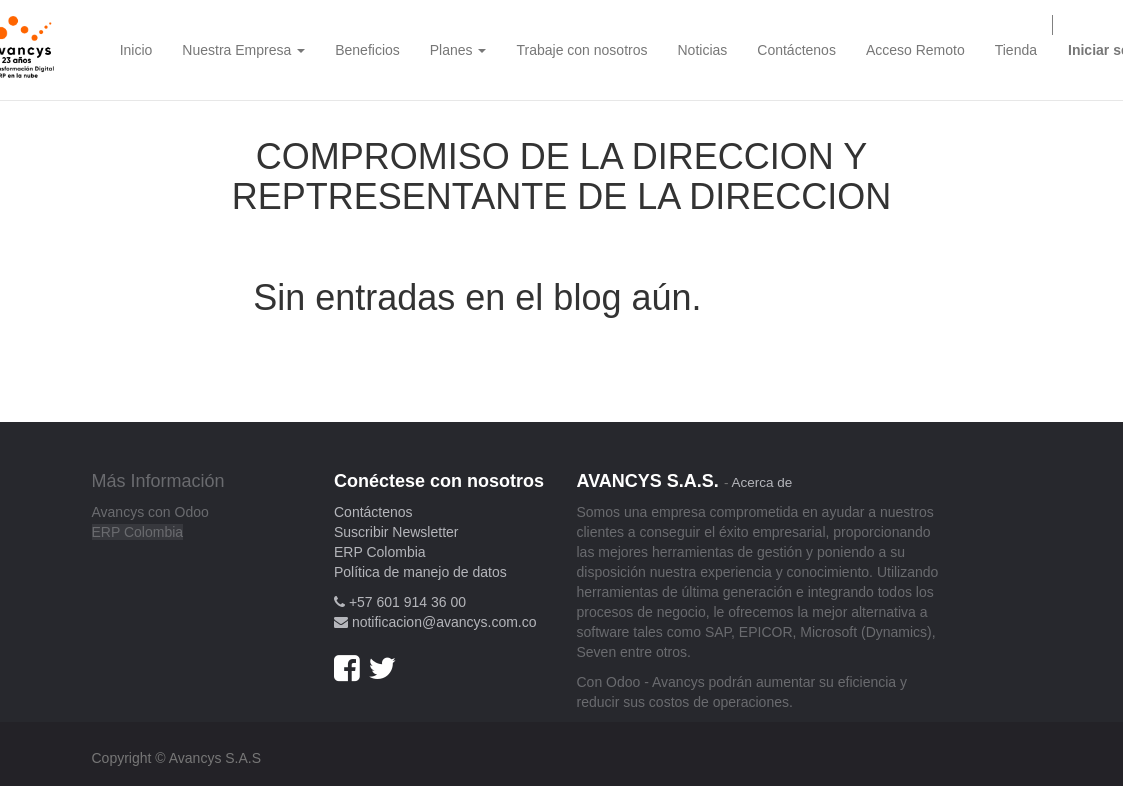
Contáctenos (373, 512)
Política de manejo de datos (420, 572)
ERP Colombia (138, 532)
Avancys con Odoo (150, 512)
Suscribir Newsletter (396, 532)
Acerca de (761, 482)
